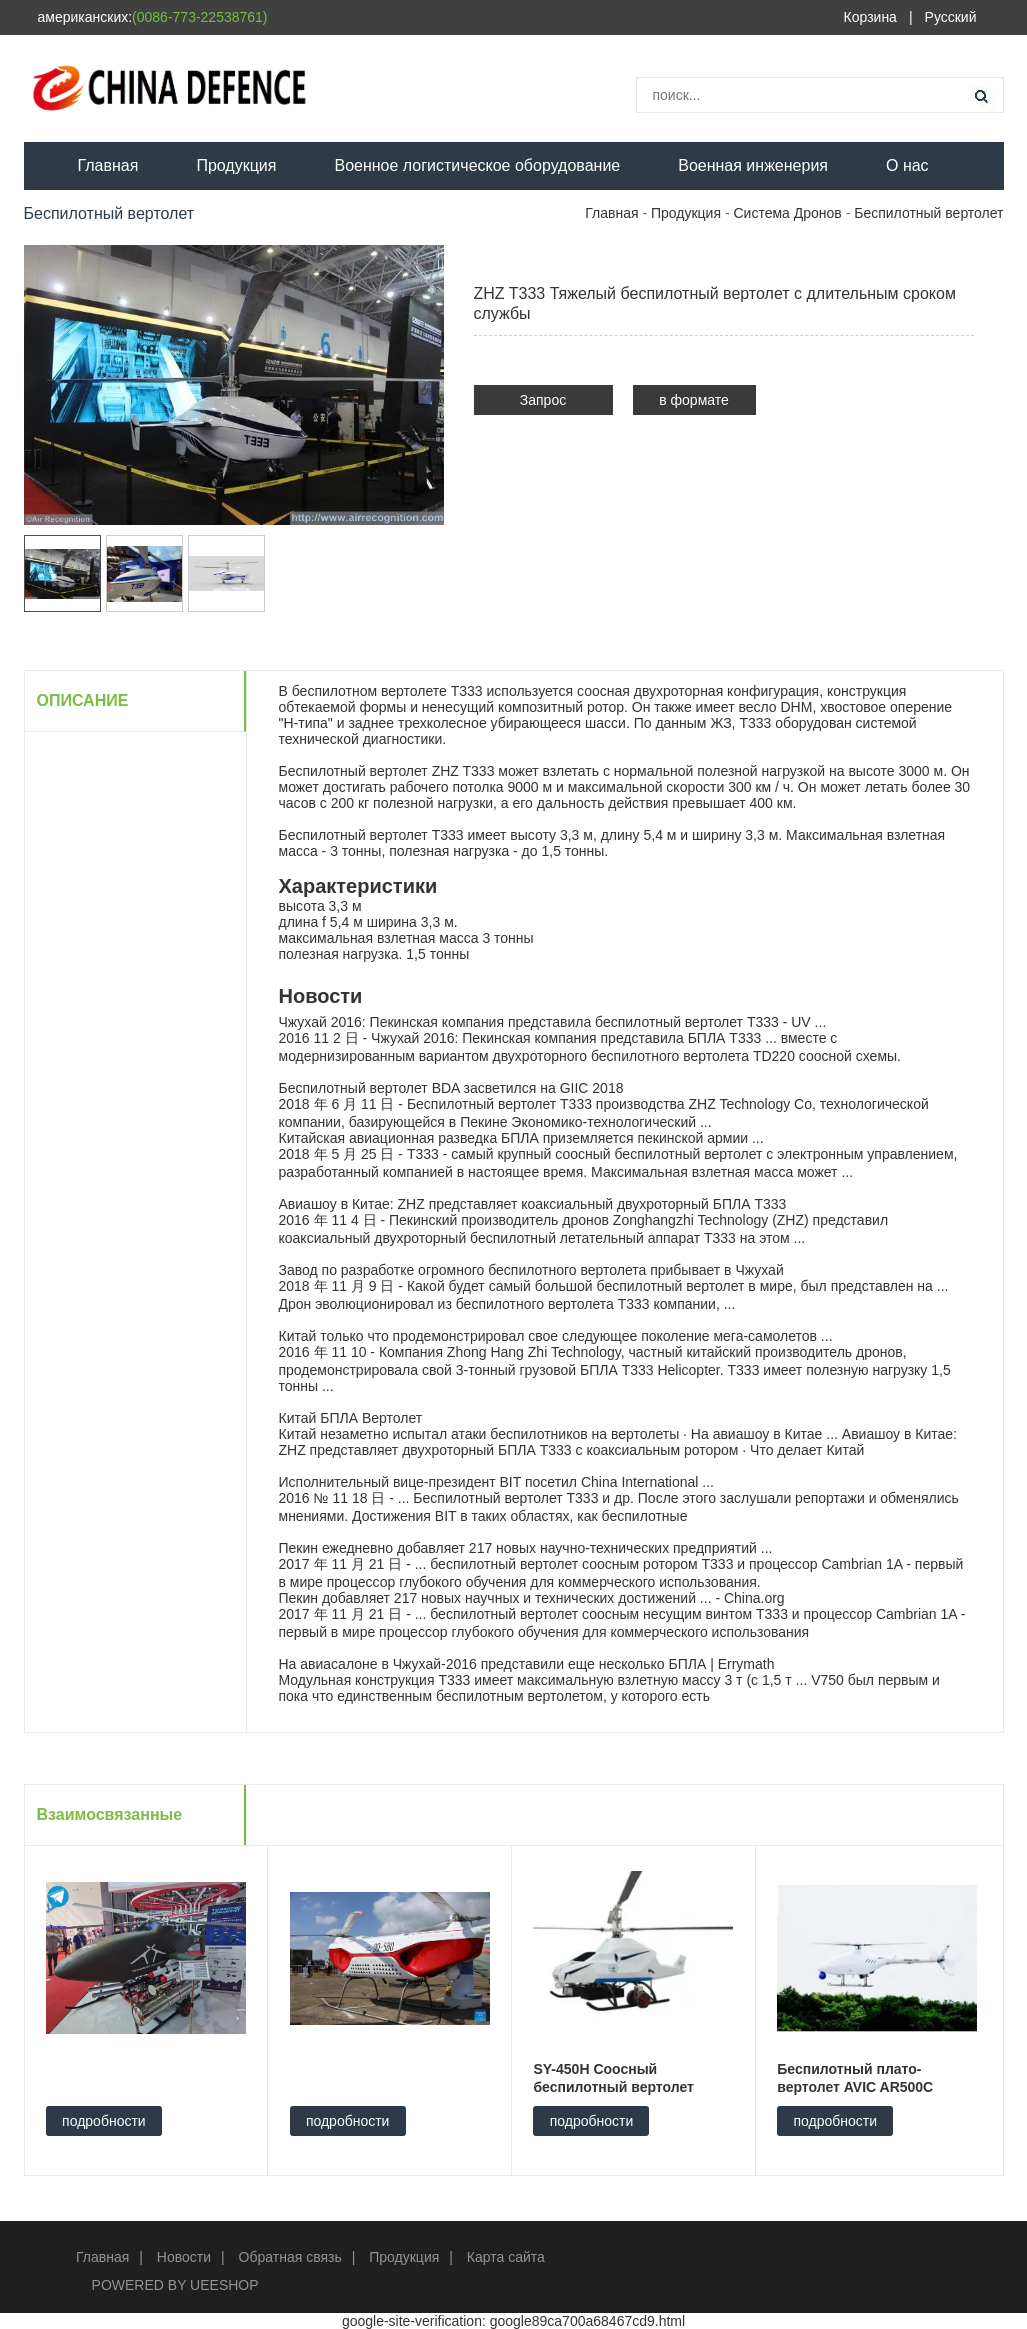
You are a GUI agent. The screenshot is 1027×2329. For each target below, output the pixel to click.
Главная (108, 165)
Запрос (543, 400)
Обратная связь (290, 2257)
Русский (951, 17)
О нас (907, 165)
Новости (184, 2257)
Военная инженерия (753, 165)
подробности (104, 2121)
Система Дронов (787, 213)
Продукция (236, 165)
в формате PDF (694, 403)
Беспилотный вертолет (928, 213)
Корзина (870, 17)
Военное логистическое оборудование (477, 165)
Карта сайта (506, 2257)
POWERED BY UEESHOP (175, 2285)
